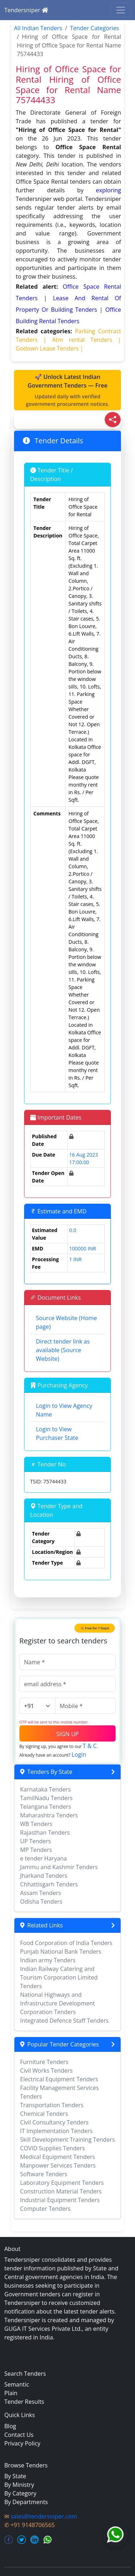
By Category (20, 2493)
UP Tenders (35, 1841)
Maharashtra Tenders (49, 1815)
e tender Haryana (43, 1858)
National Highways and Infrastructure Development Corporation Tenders (57, 2003)
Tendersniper (26, 10)
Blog (10, 2426)
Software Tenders (43, 2174)
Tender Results (24, 2402)
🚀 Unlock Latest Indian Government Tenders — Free (67, 390)
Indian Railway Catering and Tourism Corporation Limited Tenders (59, 1977)
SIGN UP (67, 1734)
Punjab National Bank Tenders (60, 1951)
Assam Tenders (40, 1893)
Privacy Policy (22, 2443)
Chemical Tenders (44, 2114)
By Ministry (19, 2485)
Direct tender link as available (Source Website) (63, 1350)
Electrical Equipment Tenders (59, 2079)
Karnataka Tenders (45, 1789)
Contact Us (18, 2435)
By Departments (26, 2502)
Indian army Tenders (48, 1960)
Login (79, 1754)
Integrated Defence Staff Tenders (64, 2020)
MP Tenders (36, 1850)
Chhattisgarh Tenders (49, 1884)
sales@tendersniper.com (43, 2516)
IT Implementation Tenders (56, 2131)
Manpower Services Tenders (58, 2165)
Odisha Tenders (41, 1901)
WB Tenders (36, 1824)
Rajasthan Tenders (45, 1832)
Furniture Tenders (44, 2062)
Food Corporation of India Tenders (66, 1943)
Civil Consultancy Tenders (54, 2122)
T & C (90, 1746)
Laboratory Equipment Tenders (62, 2183)
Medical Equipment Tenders (57, 2157)
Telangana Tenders (45, 1807)
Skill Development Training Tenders (67, 2139)
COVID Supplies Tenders (52, 2148)
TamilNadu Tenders (46, 1798)
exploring (108, 190)
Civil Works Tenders (46, 2070)
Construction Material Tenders (61, 2191)
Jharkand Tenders (43, 1876)
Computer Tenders (45, 2209)
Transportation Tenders (52, 2105)
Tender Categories (94, 28)
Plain (10, 2393)
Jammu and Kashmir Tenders (59, 1867)
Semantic (16, 2384)
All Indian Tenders (38, 28)
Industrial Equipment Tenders (60, 2200)
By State (15, 2476)
